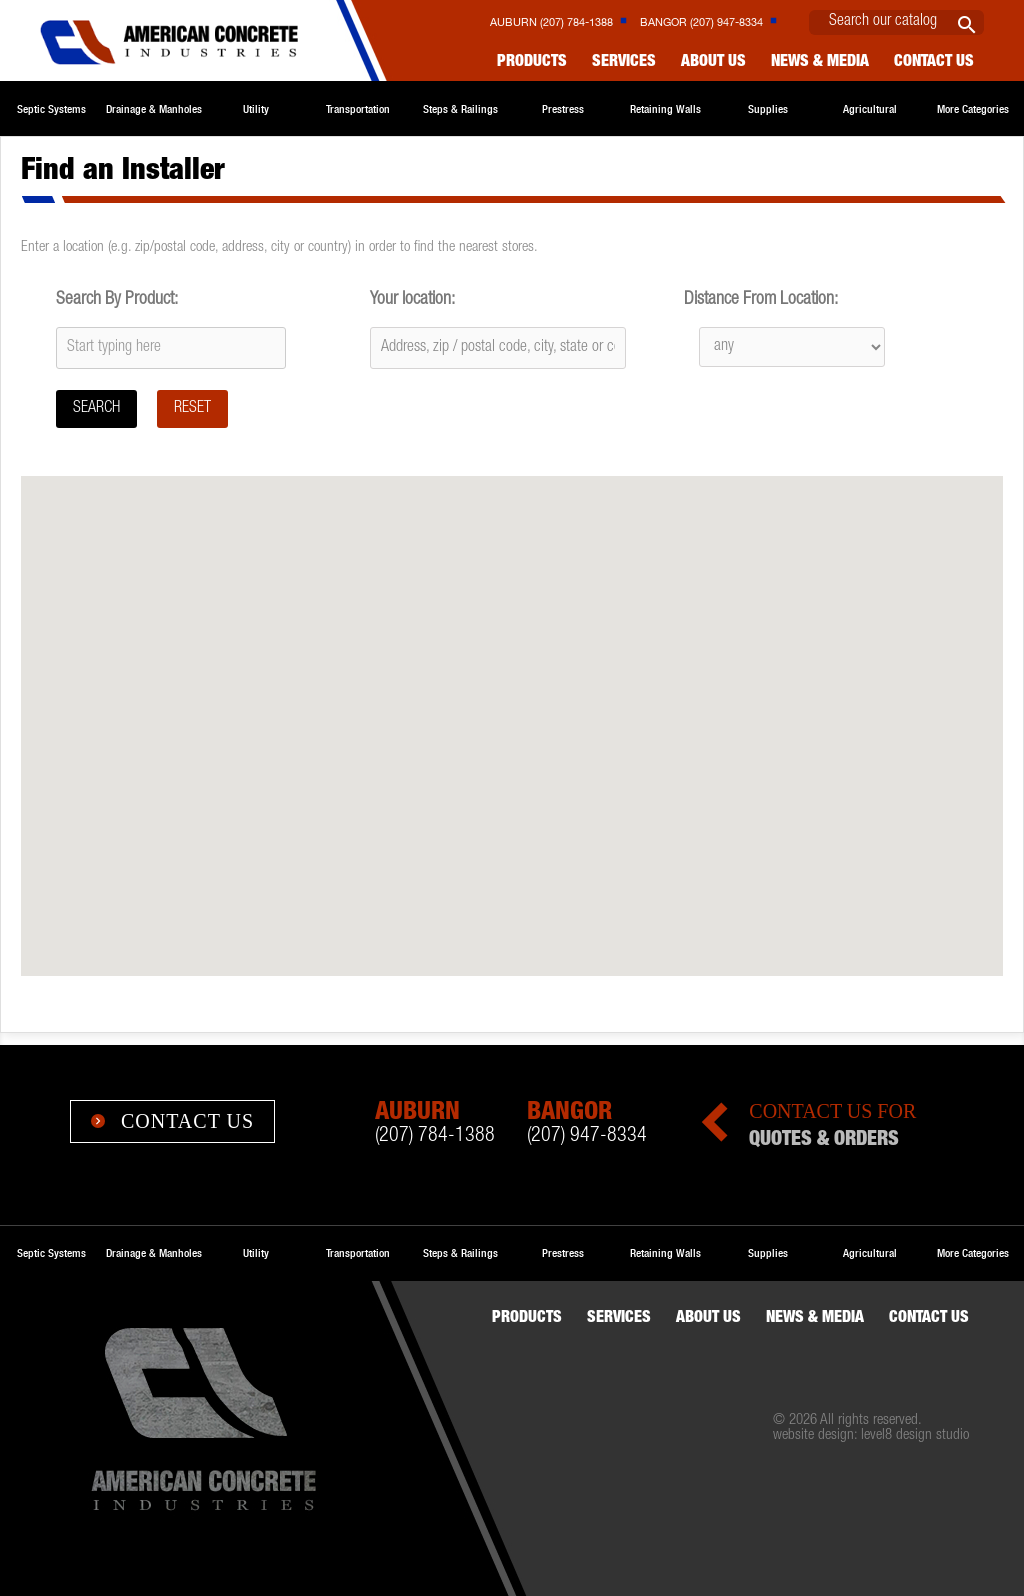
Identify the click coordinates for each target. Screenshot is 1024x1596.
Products (532, 63)
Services (624, 63)
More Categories (973, 109)
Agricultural (870, 109)
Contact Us (172, 1121)
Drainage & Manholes (154, 109)
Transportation (358, 109)
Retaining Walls (665, 109)
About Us (713, 63)
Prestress (563, 109)
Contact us (934, 63)
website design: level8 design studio (871, 1435)
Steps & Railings (460, 109)
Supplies (768, 109)
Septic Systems (51, 109)
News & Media (820, 63)
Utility (256, 109)
